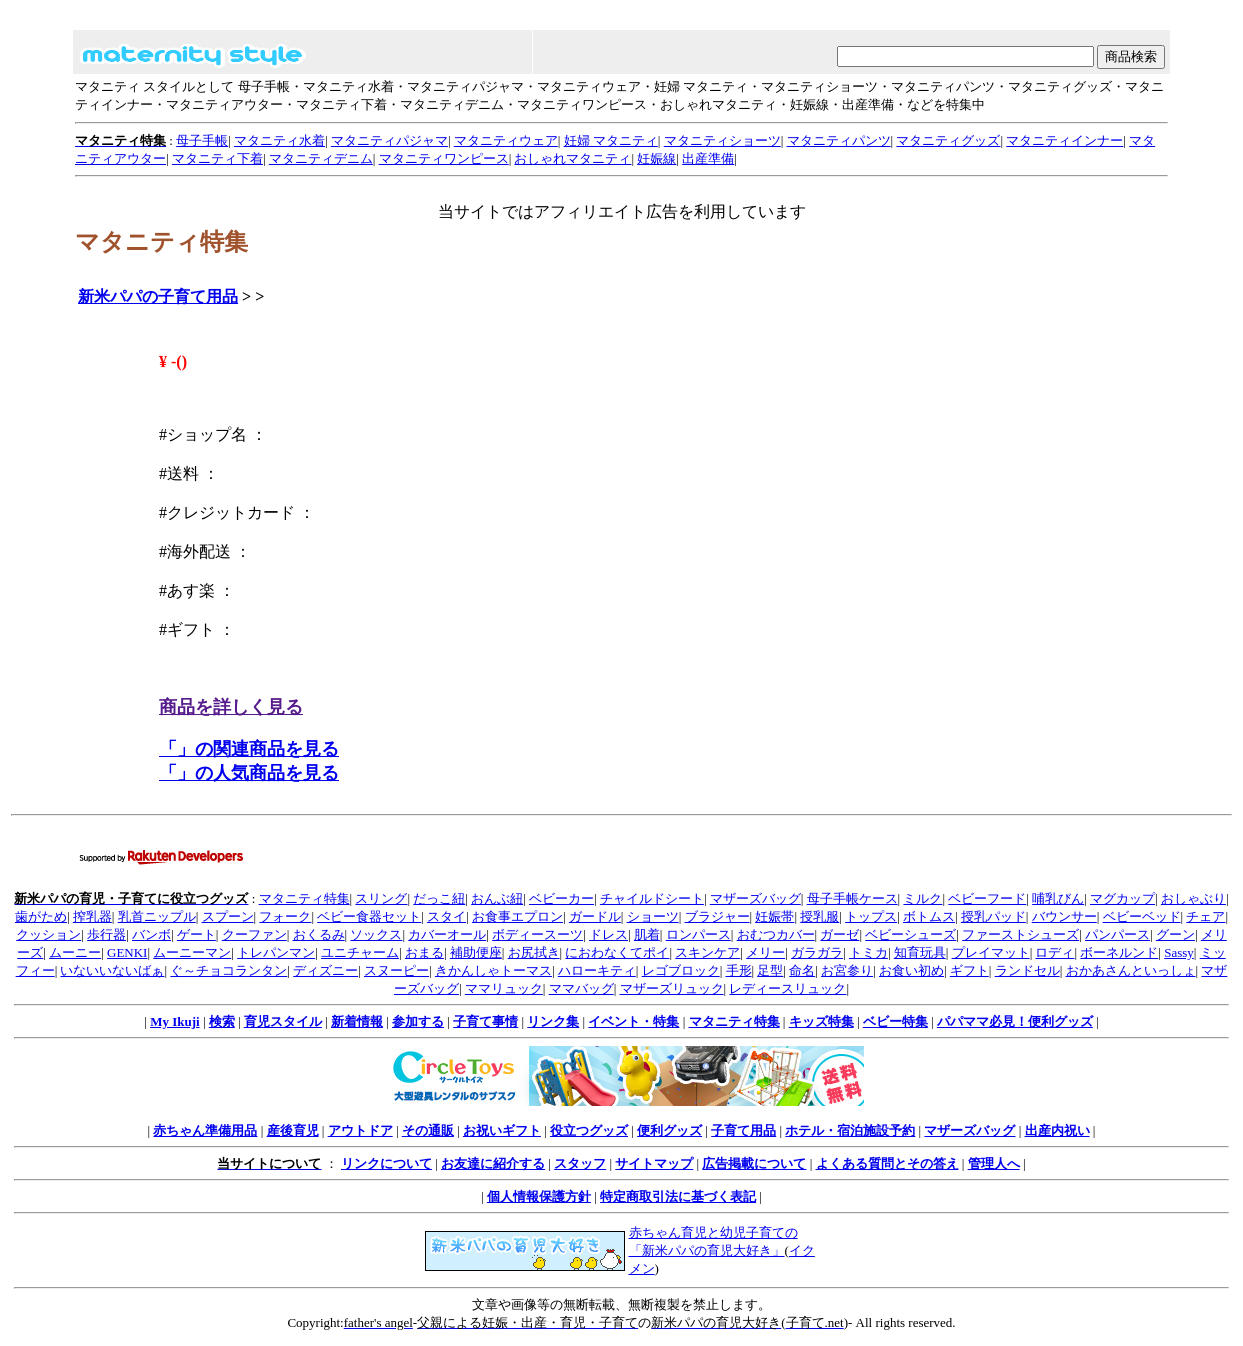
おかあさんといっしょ (1131, 970)
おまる (424, 952)
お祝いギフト (502, 1130)
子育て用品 (743, 1130)
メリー (765, 952)
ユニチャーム (360, 952)
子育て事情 (485, 1021)
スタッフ (580, 1163)
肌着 (647, 934)
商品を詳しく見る (231, 707)
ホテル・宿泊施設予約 (850, 1130)
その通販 (428, 1130)
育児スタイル (283, 1021)
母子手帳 (202, 140)
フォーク (285, 916)
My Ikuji (174, 1021)
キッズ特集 (821, 1021)
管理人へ (994, 1163)
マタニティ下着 (217, 158)
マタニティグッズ (948, 140)
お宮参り (847, 970)
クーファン (254, 934)
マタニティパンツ (839, 140)
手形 (739, 970)
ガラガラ (817, 952)
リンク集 (553, 1021)
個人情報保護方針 (539, 1196)
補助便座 (476, 952)
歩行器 (106, 934)
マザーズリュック (672, 988)
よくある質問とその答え (887, 1163)
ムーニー (75, 952)
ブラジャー (717, 916)
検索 (222, 1021)
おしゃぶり (1193, 898)
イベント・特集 (633, 1021)
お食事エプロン (517, 916)
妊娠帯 (774, 916)
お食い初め (911, 970)
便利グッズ (669, 1130)
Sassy (1179, 952)
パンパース (1117, 934)
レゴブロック (681, 970)
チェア (1205, 916)
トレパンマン (276, 952)
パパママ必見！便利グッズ (1015, 1021)
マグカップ (1122, 898)
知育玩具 (920, 952)
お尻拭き (534, 952)
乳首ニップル (157, 916)
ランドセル (1027, 970)
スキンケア (707, 952)
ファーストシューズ (1020, 934)
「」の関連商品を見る (249, 749)
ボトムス (929, 916)
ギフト (969, 970)
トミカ (868, 952)
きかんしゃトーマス (493, 970)
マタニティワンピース (444, 158)
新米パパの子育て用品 (158, 296)
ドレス (608, 934)
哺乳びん (1058, 898)
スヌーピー (396, 970)
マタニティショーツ (722, 140)
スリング (381, 898)
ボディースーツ (537, 934)
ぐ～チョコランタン (228, 970)
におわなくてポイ (617, 952)
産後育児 (293, 1130)
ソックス (376, 934)
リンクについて (386, 1163)
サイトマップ (654, 1163)
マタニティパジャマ (389, 140)
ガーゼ (839, 934)
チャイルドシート (652, 898)
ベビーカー (561, 898)
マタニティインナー (1064, 140)
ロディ (1054, 952)
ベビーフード (987, 898)
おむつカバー (776, 934)
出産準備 (708, 158)
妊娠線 (656, 158)
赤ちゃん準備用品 (205, 1130)
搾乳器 (92, 916)
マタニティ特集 (304, 898)
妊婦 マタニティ (611, 140)
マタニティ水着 (279, 140)
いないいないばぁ (112, 970)
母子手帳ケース (852, 898)
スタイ (446, 916)
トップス (871, 916)
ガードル (595, 916)
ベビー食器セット (369, 916)
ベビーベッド (1142, 916)
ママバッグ (581, 988)
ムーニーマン (192, 952)
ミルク (922, 898)
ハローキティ (597, 970)
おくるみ (319, 934)
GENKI (127, 952)
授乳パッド (993, 916)
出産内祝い (1057, 1130)
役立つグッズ (589, 1130)
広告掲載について (754, 1163)
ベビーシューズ (910, 934)
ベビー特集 (895, 1021)
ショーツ (653, 916)
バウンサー (1064, 916)
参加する (418, 1021)
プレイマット (991, 952)
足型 (770, 970)
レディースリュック (787, 988)
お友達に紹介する (493, 1163)
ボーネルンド (1119, 952)
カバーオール (447, 934)
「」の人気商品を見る (249, 773)
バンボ (151, 934)
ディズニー (325, 970)
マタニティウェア (506, 140)
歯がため (41, 916)
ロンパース (698, 934)
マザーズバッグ (755, 898)
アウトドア (360, 1130)
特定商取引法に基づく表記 (678, 1196)
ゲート (196, 934)
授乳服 (819, 916)
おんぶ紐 (497, 898)
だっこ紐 (439, 898)
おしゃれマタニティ (572, 158)
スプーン (228, 916)
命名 (802, 970)
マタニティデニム (321, 158)
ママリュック (504, 988)
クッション (48, 934)
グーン (1175, 934)
